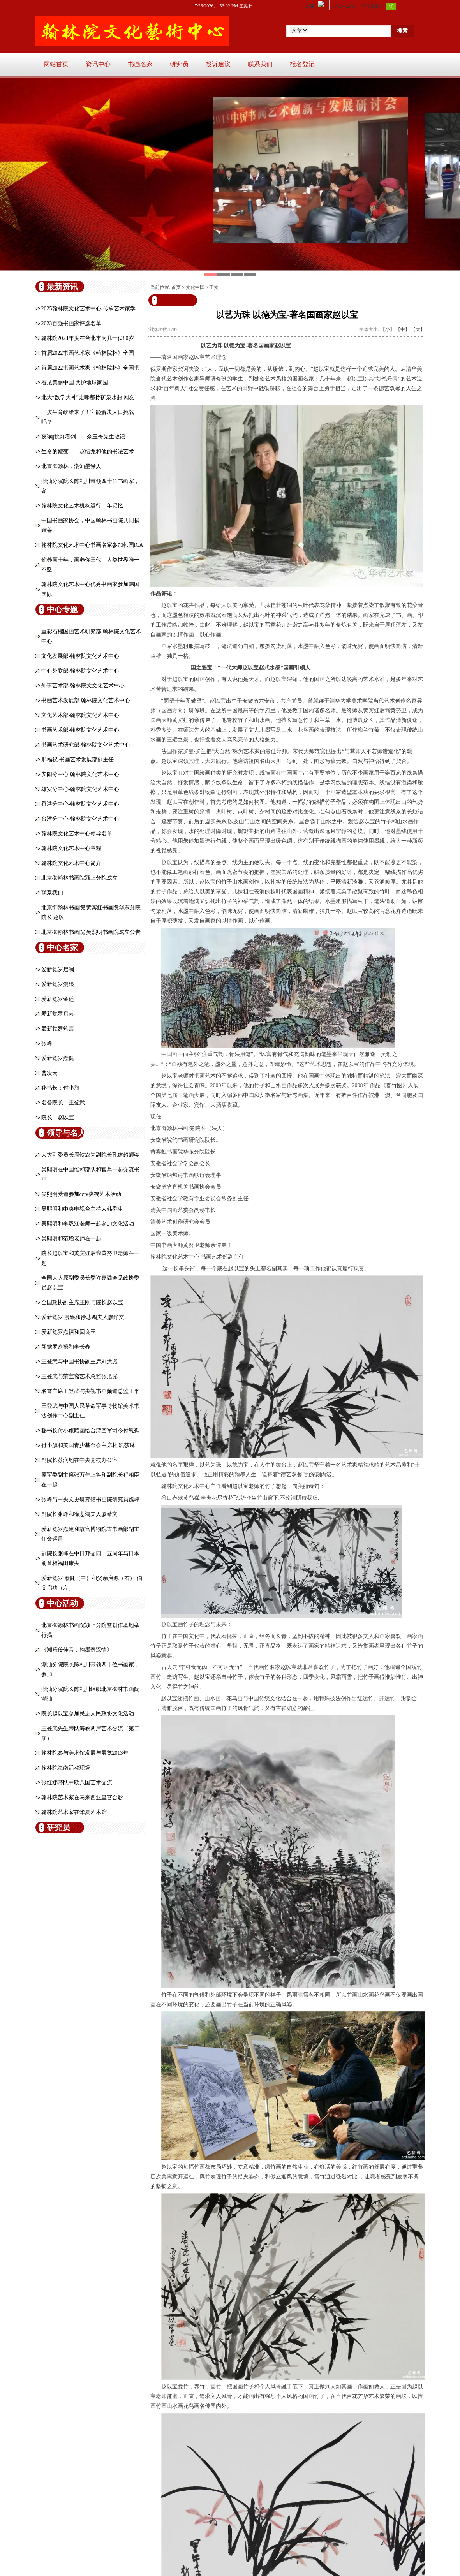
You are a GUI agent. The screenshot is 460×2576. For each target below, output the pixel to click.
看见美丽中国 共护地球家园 (74, 383)
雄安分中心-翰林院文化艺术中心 (80, 789)
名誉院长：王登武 (63, 1103)
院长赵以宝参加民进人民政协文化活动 (87, 1714)
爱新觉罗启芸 (57, 1014)
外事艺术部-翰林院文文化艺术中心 (83, 685)
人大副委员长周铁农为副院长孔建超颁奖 (90, 1155)
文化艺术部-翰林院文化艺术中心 (80, 715)
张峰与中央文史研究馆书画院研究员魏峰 (90, 1499)
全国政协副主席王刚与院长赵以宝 (82, 1302)
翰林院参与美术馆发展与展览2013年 (85, 1753)
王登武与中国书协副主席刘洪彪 (79, 1362)
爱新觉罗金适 (57, 999)
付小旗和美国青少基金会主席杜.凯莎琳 (88, 1445)
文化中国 (195, 287)
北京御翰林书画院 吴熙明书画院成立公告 (91, 932)
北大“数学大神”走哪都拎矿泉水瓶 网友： (90, 397)
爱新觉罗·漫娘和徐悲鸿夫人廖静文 (83, 1317)
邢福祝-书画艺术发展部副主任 (77, 759)
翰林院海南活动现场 (65, 1768)
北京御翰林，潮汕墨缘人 (71, 466)
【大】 (418, 329)
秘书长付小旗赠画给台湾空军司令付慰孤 (90, 1430)
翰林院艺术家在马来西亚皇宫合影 (82, 1797)
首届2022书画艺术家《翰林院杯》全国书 (90, 368)
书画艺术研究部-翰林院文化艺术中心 (85, 745)
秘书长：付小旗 (60, 1088)
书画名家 (140, 64)
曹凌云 (49, 1073)
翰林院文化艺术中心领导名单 (76, 833)
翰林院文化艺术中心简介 (71, 863)
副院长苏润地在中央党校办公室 (79, 1460)
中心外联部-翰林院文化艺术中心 (80, 671)
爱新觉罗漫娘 (57, 984)
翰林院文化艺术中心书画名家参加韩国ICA (92, 545)
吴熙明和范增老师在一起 (71, 1238)
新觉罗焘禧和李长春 (65, 1347)
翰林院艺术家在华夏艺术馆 (74, 1812)
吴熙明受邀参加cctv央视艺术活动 (81, 1194)
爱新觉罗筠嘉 (57, 1029)
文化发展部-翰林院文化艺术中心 (80, 656)
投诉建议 (218, 64)
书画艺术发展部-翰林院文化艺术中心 (85, 700)
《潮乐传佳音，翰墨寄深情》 (76, 1650)
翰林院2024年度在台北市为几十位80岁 (87, 338)
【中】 (403, 329)
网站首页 (56, 64)
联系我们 (260, 64)
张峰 (46, 1043)
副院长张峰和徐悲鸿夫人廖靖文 (79, 1514)
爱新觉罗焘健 (57, 1058)
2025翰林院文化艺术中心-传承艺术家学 (88, 309)
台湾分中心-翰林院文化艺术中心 (80, 819)
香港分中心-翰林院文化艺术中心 (80, 804)
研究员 (179, 64)
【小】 (388, 329)
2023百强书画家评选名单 (71, 323)
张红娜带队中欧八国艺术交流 (76, 1782)
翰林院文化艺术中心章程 (71, 848)
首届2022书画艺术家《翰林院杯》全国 (87, 353)
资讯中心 (98, 64)
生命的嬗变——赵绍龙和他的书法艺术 (87, 451)
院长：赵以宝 (57, 1117)
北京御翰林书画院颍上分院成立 (79, 878)
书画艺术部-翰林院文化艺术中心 (80, 730)
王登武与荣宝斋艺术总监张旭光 (79, 1376)
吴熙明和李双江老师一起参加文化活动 (87, 1224)
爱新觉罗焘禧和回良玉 (68, 1332)
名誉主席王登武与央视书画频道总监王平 (90, 1391)
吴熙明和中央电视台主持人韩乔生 (82, 1209)
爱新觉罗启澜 (57, 969)
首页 (176, 287)
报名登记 (302, 64)
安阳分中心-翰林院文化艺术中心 (80, 774)
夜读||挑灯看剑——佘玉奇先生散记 (83, 437)
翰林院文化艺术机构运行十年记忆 (82, 506)
